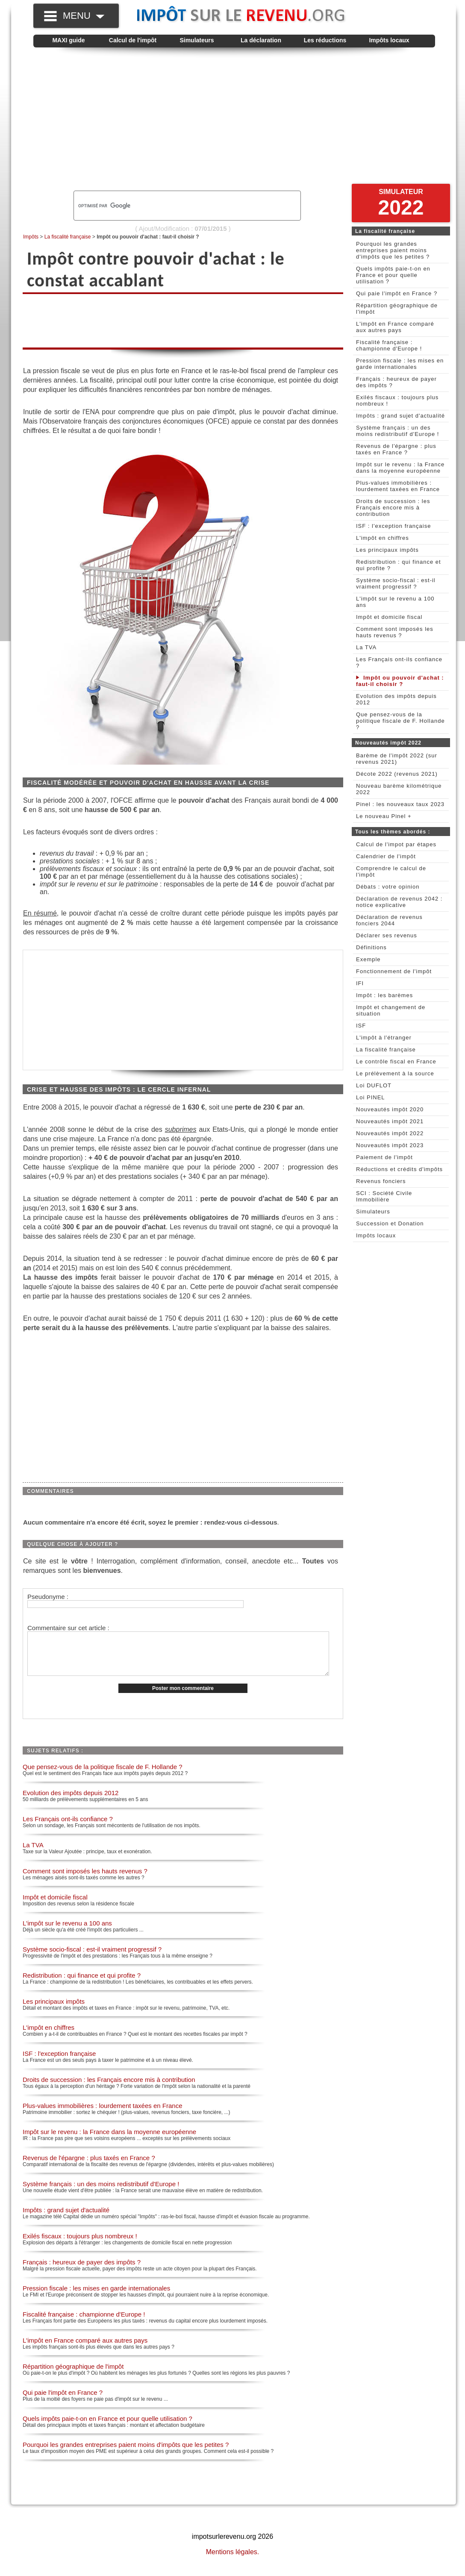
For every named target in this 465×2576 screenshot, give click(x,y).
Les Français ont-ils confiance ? (68, 1827)
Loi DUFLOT (373, 1085)
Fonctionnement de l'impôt (394, 971)
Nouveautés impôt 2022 (390, 1133)
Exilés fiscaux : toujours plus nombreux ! (80, 2245)
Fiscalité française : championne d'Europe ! (84, 2323)
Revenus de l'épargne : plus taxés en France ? (89, 2166)
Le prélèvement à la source (395, 1073)
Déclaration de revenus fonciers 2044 (389, 920)
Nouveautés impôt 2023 (390, 1145)
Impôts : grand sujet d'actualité (66, 2219)
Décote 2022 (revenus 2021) (397, 774)
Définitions (371, 947)
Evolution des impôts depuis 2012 (70, 1801)
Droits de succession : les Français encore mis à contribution (109, 2088)
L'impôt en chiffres (48, 2036)
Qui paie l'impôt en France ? (63, 2401)
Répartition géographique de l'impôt (73, 2375)
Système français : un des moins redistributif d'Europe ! (101, 2192)
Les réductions (325, 40)
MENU (83, 15)
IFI (360, 983)
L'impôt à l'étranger (384, 1037)
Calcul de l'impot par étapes (396, 844)
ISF (361, 1025)
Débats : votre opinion (387, 886)
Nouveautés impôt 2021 (390, 1121)
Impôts (30, 237)
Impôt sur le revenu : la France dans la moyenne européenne (109, 2140)
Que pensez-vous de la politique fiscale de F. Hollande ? (102, 1775)
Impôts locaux (389, 40)
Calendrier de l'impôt (386, 856)
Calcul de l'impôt (132, 40)
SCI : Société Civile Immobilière (384, 1196)
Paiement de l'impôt (384, 1157)
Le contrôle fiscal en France (396, 1061)
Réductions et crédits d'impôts (399, 1169)
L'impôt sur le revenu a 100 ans (67, 1932)
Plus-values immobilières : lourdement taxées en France (102, 2114)
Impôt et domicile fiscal (55, 1906)
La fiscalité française (67, 237)
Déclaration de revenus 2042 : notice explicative (399, 901)
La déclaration (261, 40)
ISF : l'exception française (59, 2062)
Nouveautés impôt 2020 (390, 1109)
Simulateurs (197, 40)
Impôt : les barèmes (384, 995)
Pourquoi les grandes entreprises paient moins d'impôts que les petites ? (126, 2453)
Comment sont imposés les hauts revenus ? (85, 1880)
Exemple (368, 959)
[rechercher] (172, 205)
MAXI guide (68, 40)
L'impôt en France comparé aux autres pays (85, 2349)
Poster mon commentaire (183, 1697)
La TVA (33, 1854)
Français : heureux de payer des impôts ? (82, 2271)
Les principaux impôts (54, 2010)
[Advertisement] (234, 122)
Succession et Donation (390, 1223)
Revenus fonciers (381, 1181)
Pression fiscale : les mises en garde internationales (96, 2297)
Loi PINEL (370, 1097)
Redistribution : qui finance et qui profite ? (82, 1984)
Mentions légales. (232, 2560)
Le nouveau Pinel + (384, 816)
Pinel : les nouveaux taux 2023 (400, 804)
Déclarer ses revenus (386, 935)
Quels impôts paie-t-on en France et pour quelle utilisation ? (107, 2427)
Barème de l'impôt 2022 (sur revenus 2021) (396, 758)
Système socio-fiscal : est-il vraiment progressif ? (92, 1958)
